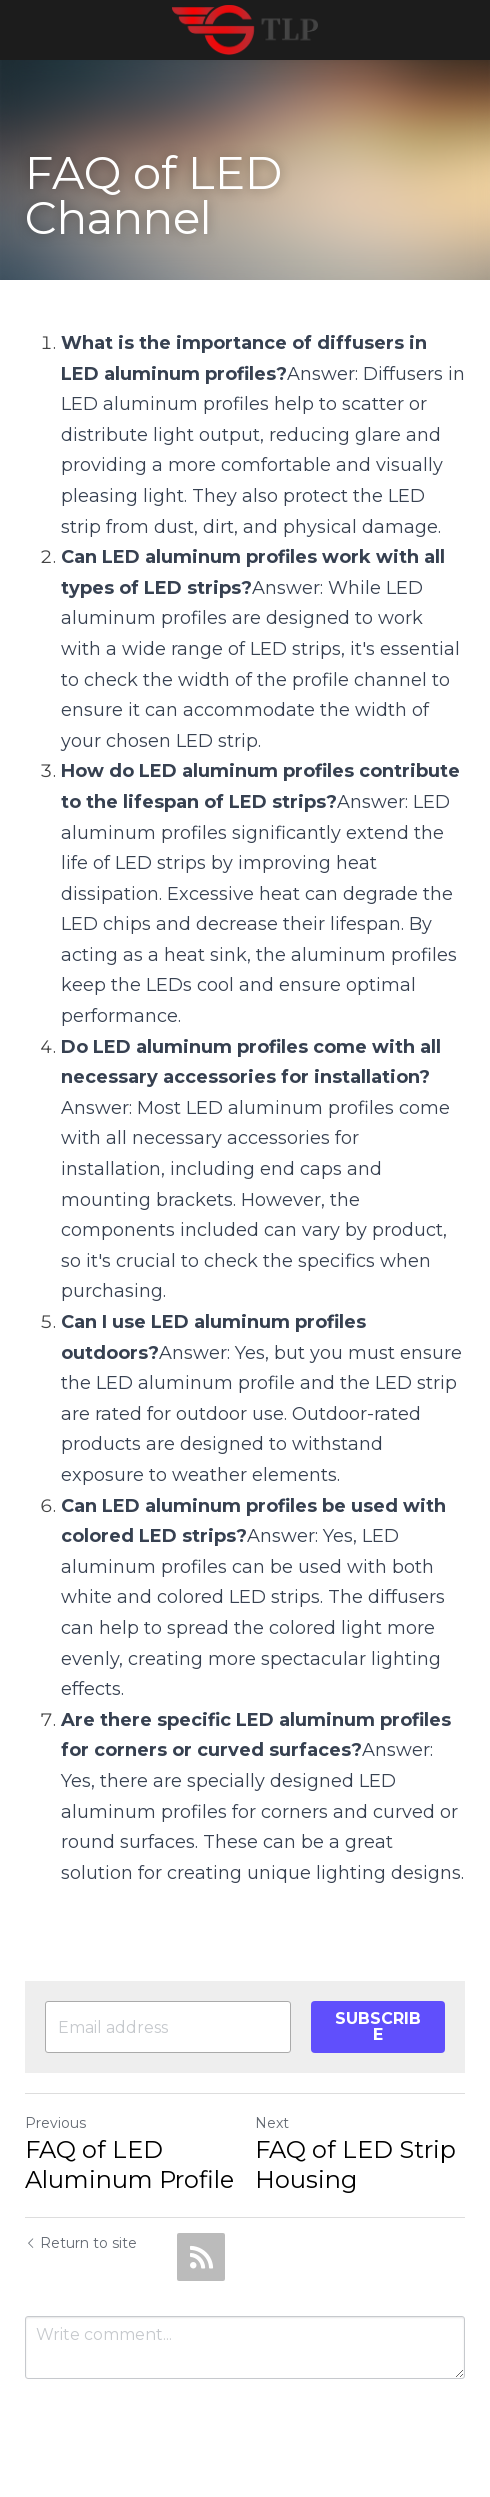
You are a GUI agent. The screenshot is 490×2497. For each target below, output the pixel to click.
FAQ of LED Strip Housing (355, 2164)
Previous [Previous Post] (55, 2123)
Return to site (81, 2243)
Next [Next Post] (272, 2123)
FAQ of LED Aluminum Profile (129, 2164)
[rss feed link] (201, 2257)
